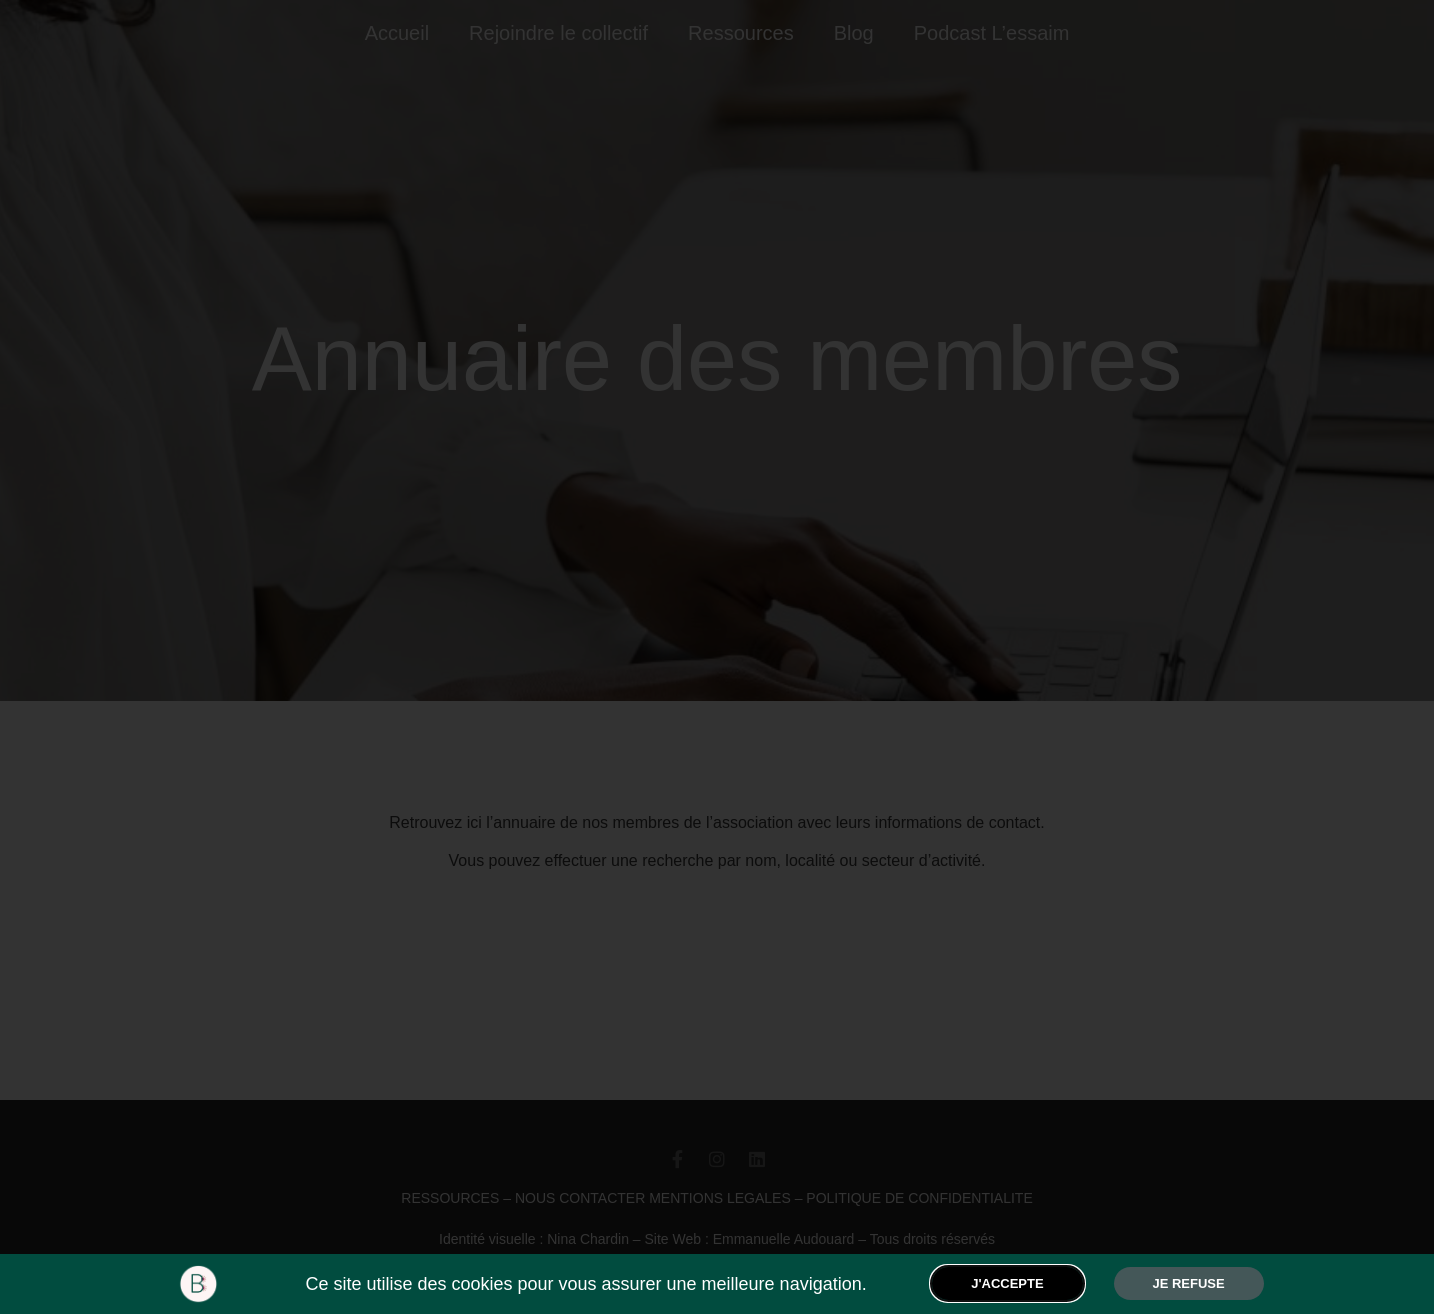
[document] (717, 657)
